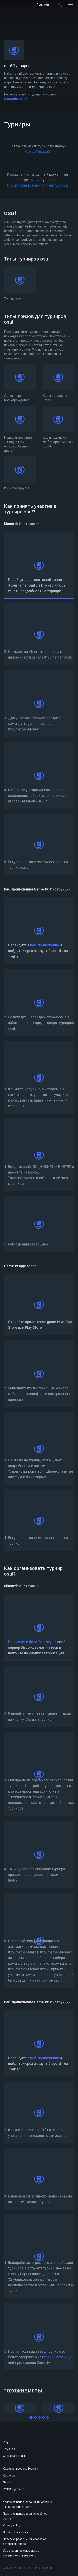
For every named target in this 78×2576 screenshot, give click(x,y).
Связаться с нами (14, 2455)
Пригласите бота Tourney (30, 1642)
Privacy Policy (11, 2525)
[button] (31, 2417)
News (6, 2482)
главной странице (57, 2357)
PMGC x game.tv (13, 2489)
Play (5, 2442)
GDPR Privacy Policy (15, 2532)
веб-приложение (44, 945)
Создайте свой (15, 99)
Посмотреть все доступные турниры (37, 185)
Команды (9, 2475)
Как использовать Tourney (20, 2468)
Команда (9, 2449)
